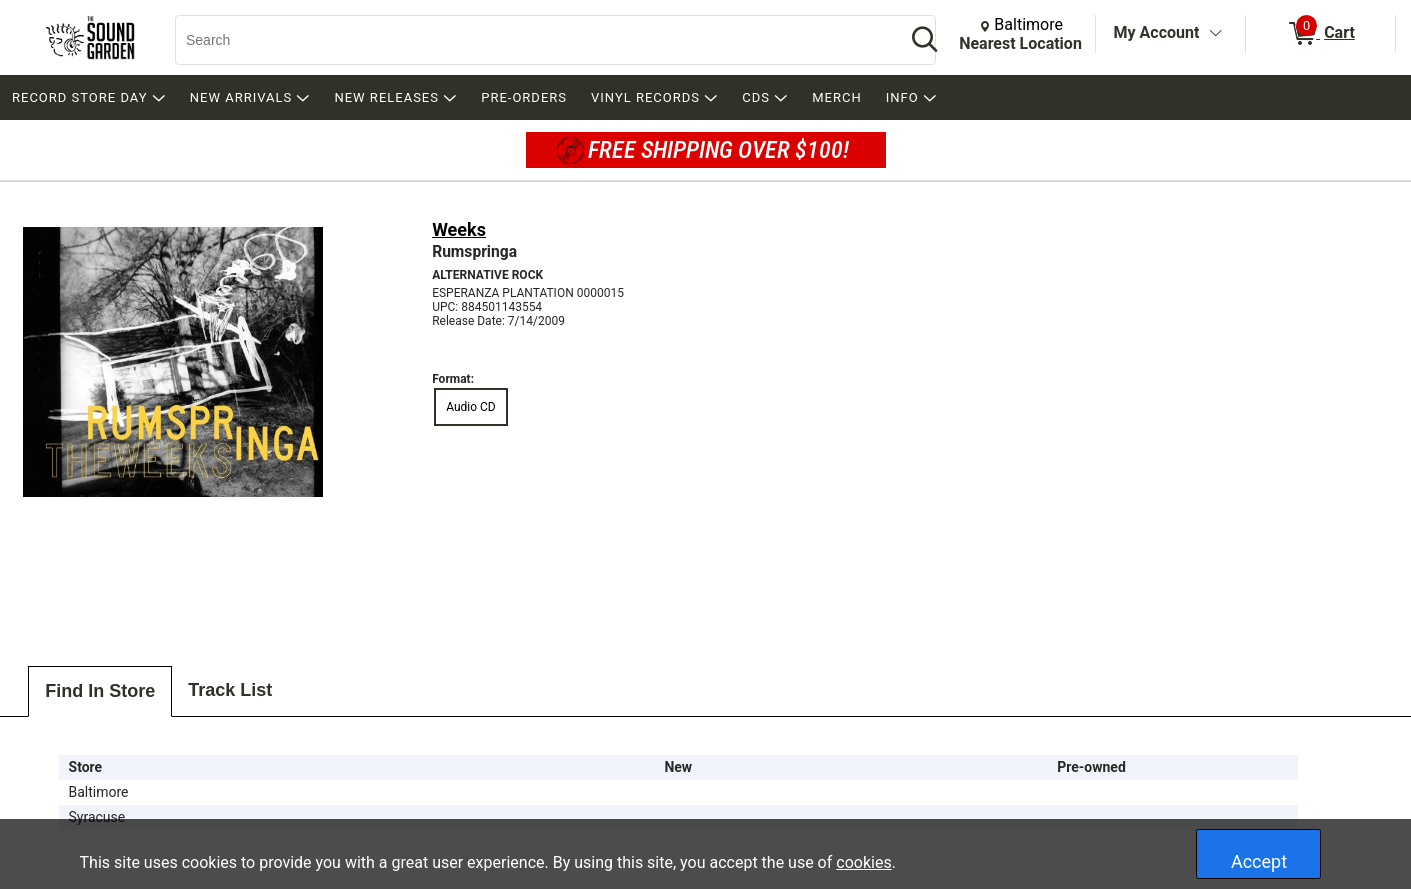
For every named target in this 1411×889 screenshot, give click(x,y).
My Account (1157, 32)
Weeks (459, 229)
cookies (863, 862)
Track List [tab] (230, 690)
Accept (1259, 861)
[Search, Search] (530, 40)
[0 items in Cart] (1320, 34)
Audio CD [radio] (471, 407)
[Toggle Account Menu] (1215, 34)
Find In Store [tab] (100, 691)
